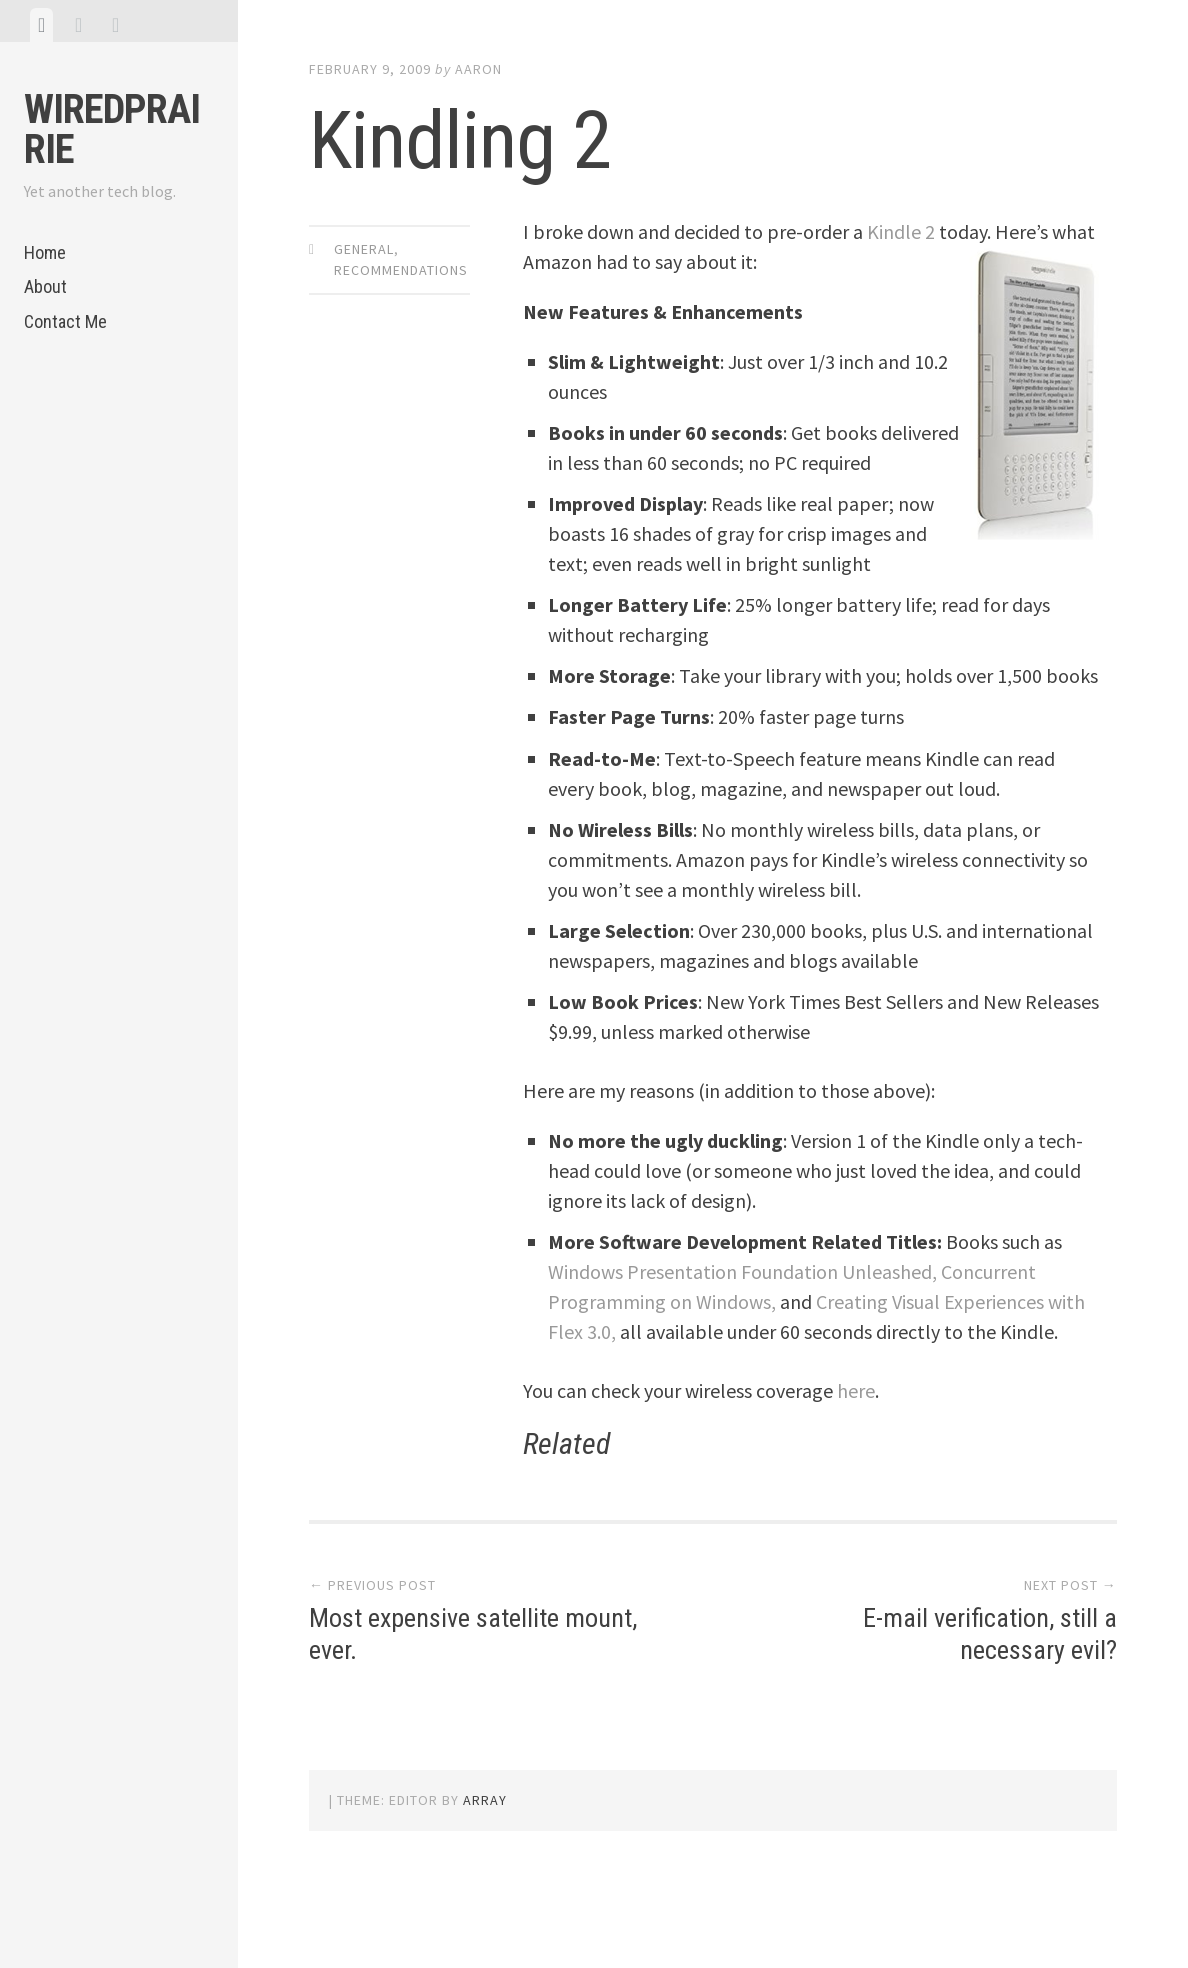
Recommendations (401, 270)
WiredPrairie (112, 129)
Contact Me (65, 321)
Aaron (478, 69)
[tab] (41, 25)
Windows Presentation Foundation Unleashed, (742, 1271)
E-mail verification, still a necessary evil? (990, 1633)
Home (45, 252)
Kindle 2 (901, 231)
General (364, 249)
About (45, 286)
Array (485, 1800)
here (856, 1390)
